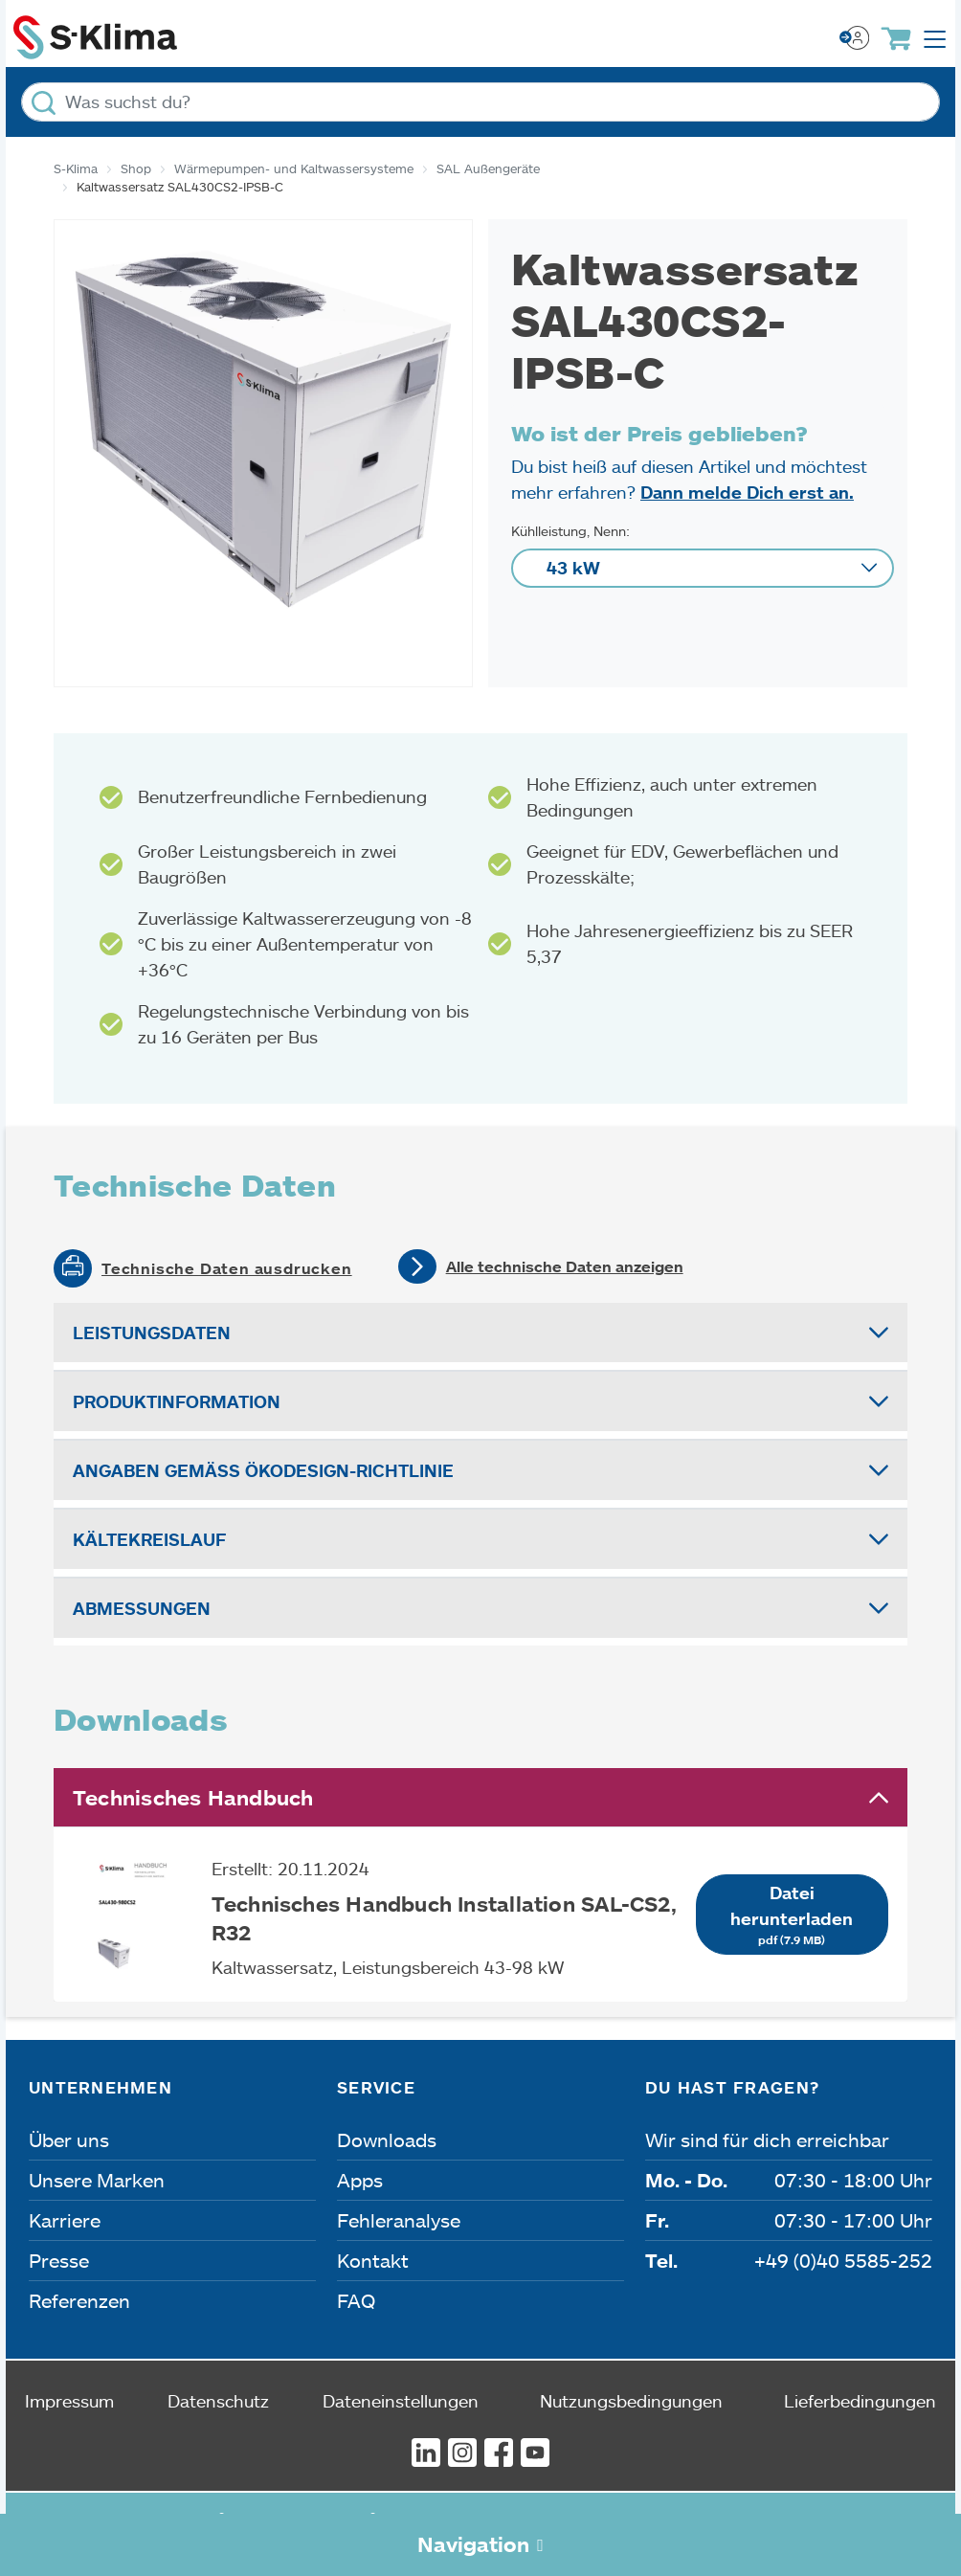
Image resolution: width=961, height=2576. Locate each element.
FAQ (356, 2300)
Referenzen (79, 2300)
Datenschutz (218, 2400)
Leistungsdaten (152, 1332)
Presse (59, 2260)
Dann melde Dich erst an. (747, 492)
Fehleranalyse (398, 2219)
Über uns (69, 2139)
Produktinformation (176, 1401)
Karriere (65, 2219)
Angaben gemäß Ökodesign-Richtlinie (263, 1470)
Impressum (69, 2400)
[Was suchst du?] (480, 102)
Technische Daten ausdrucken (226, 1268)
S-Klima (76, 168)
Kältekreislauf (149, 1539)
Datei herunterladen (792, 1915)
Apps (360, 2179)
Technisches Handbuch (193, 1797)
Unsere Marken (97, 2179)
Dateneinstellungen (401, 2400)
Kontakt (373, 2260)
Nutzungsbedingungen (631, 2400)
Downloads (386, 2139)
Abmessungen (142, 1608)
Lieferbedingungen (860, 2400)
